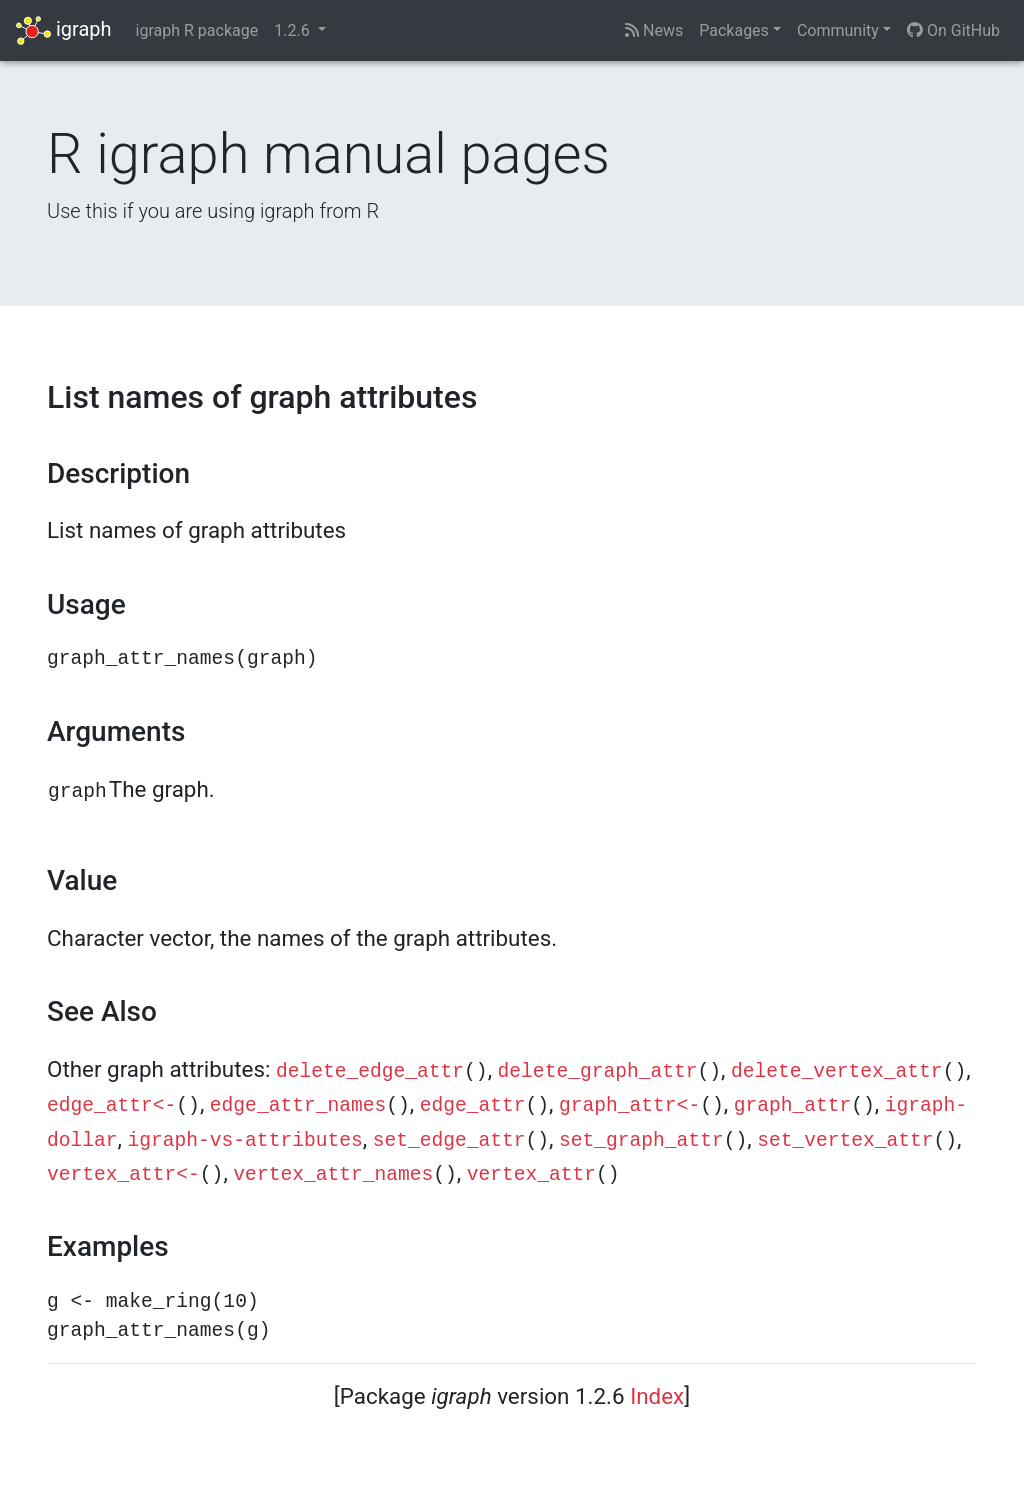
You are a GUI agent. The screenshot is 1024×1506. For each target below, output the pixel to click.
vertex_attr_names (333, 1175)
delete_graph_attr (598, 1072)
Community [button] (838, 30)
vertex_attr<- (123, 1175)
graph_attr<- (629, 1106)
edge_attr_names (298, 1106)
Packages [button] (734, 30)
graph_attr (793, 1106)
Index (657, 1396)
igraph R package (197, 30)
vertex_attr (531, 1175)
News (654, 30)
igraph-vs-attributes (245, 1141)
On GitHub (953, 30)
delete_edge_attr (370, 1072)
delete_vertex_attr (837, 1072)
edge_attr (473, 1106)
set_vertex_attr (845, 1141)
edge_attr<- (111, 1106)
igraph (64, 30)
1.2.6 (293, 30)
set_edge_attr (449, 1141)
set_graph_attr (641, 1141)
